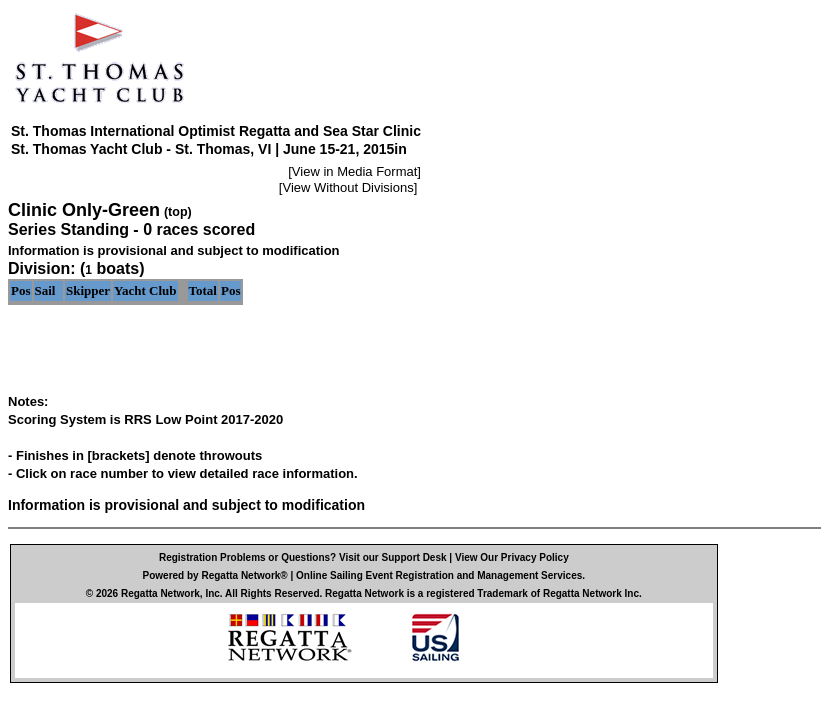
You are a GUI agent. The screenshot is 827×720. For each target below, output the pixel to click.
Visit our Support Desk (393, 557)
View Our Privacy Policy (512, 557)
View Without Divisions (347, 187)
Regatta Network (160, 593)
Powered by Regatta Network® (215, 575)
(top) (178, 212)
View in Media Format (354, 171)
